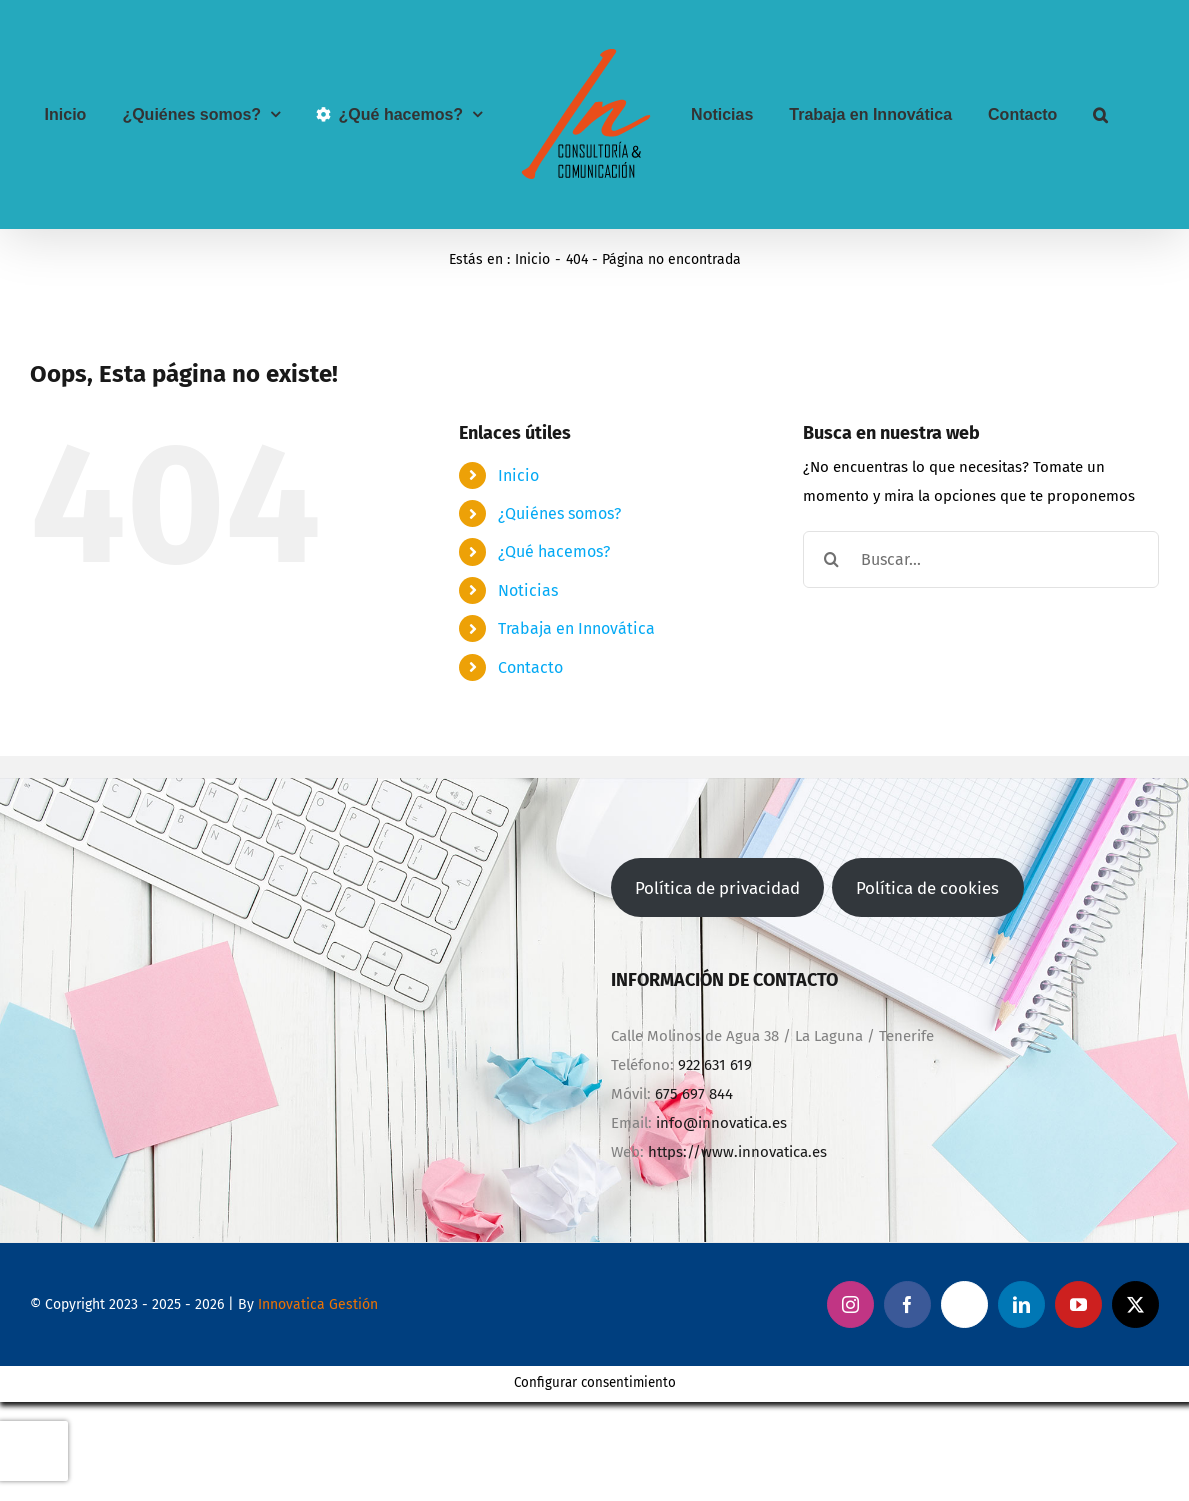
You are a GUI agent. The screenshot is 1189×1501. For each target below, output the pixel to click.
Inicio (518, 475)
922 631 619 (715, 1065)
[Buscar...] (981, 559)
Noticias (528, 590)
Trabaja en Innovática (576, 628)
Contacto (530, 667)
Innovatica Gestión (318, 1304)
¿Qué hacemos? (554, 551)
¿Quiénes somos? (559, 513)
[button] (1100, 115)
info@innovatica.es (721, 1123)
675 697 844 (694, 1094)
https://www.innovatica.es (737, 1152)
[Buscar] (831, 559)
